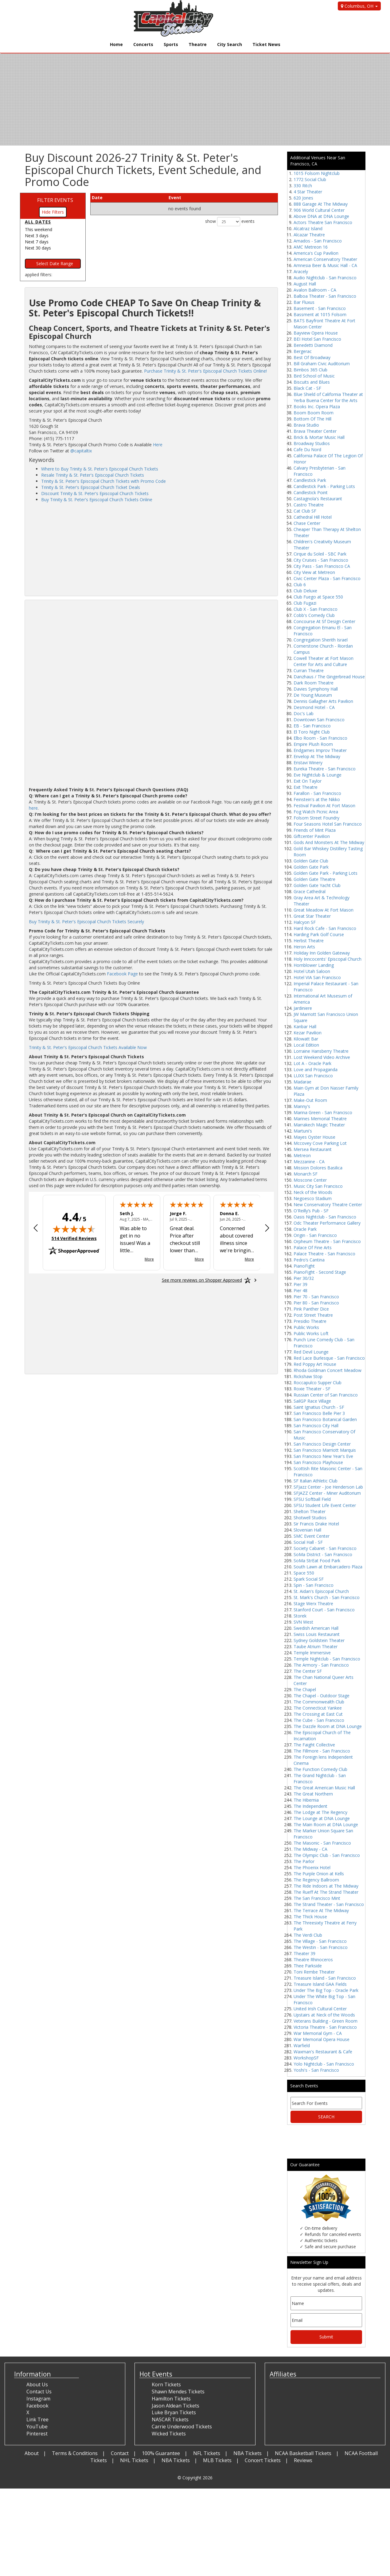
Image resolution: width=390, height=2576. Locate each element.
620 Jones (303, 198)
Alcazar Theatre (309, 235)
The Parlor (304, 1861)
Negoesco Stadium (313, 1198)
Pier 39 (300, 1284)
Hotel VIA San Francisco (317, 977)
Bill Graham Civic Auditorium (322, 363)
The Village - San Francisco (320, 1941)
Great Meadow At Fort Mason (323, 910)
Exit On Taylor (308, 781)
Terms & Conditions (75, 2453)
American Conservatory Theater (325, 259)
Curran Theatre (309, 670)
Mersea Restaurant (313, 1149)
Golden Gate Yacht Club (317, 885)
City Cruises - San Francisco (321, 560)
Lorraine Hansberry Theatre (321, 1051)
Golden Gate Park (311, 867)
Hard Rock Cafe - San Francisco (325, 928)
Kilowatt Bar (306, 1039)
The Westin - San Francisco (321, 1947)
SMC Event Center (312, 1536)
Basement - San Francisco (320, 308)
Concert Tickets (263, 2460)
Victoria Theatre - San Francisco (325, 2027)
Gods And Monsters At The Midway (329, 842)
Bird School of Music (314, 376)
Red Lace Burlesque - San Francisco (329, 1358)
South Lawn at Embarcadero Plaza (328, 1567)
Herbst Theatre (309, 940)
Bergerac (303, 351)
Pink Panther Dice (311, 1309)
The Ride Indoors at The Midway (326, 1886)
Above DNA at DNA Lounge (321, 216)
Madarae (302, 1082)
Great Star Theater (312, 916)
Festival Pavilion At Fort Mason (324, 805)
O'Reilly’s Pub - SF (311, 1211)
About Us (37, 2384)
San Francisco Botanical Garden (325, 1419)
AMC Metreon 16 (311, 247)
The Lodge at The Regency (320, 1812)
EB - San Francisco (312, 726)
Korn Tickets (166, 2384)
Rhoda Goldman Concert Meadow (327, 1370)
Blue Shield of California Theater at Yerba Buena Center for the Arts (328, 397)
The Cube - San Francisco (319, 1720)
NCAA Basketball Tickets (303, 2453)
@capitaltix (81, 451)
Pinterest (37, 2433)
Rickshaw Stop (308, 1376)
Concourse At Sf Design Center (324, 621)
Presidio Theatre (310, 1321)
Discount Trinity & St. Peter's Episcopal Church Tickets (95, 493)
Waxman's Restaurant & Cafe (323, 2052)
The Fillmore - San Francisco (322, 1751)
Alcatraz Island (308, 228)
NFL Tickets (206, 2453)
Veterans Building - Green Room (325, 2021)
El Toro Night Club (312, 732)
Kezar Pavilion (308, 1033)
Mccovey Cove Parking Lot (320, 1143)
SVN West (303, 1622)
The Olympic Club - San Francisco (327, 1855)
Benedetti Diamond (313, 345)
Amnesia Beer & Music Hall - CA (325, 265)
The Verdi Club (308, 1935)
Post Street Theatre (313, 1315)
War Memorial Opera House (321, 2039)
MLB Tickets (217, 2460)
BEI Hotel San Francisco (317, 339)
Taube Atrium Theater (315, 1646)
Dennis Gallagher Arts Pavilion (323, 701)
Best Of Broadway (312, 357)
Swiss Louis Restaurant (317, 1634)
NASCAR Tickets (170, 2419)
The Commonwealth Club (319, 1702)
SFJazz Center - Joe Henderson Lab (328, 1487)
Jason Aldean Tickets (175, 2405)
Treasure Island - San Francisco (325, 1978)
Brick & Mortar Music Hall (319, 437)
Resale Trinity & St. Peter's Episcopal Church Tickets (92, 475)
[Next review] (267, 1228)
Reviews (303, 2460)
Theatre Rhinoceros (313, 1959)
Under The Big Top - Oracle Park (326, 1990)
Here (157, 444)
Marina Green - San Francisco (323, 1112)
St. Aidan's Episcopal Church (321, 1591)
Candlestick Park (310, 480)
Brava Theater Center (315, 431)
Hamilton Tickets (171, 2398)
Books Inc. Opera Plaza (317, 406)
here (33, 808)
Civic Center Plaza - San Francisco (327, 578)
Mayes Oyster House (314, 1137)
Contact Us (39, 2391)
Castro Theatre (309, 505)
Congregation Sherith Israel (321, 640)
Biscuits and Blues (312, 382)
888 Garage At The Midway (321, 204)
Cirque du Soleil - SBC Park (320, 554)
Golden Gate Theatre (314, 879)
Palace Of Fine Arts (313, 1247)
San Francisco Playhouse (318, 1462)
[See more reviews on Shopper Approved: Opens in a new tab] (202, 1280)
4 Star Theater (308, 192)
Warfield (302, 2045)
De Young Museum (313, 695)
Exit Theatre (306, 787)
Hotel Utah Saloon (312, 971)
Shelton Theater (310, 1511)
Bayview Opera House (316, 333)
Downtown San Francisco (319, 719)
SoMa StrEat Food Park (317, 1560)
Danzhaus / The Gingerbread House (329, 677)
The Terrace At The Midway (321, 1910)
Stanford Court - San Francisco (324, 1610)
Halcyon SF (305, 922)
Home (116, 44)
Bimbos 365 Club (310, 370)
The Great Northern (313, 1794)
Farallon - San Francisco (317, 793)
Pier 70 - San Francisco (316, 1297)
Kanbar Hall (305, 1026)
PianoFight (304, 1266)
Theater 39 (304, 1953)
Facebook (37, 2405)
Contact (120, 2453)
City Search (229, 44)
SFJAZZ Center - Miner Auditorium (327, 1493)
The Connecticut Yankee (318, 1708)
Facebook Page (122, 974)
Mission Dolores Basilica (318, 1168)
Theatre (198, 44)
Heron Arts (304, 947)
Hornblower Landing (314, 965)
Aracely (301, 271)
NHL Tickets (134, 2460)
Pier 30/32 (304, 1278)
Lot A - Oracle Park (312, 1063)
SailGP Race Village (312, 1401)
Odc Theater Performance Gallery (327, 1223)
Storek (300, 1616)
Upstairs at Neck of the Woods (324, 2015)
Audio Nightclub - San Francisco (325, 278)
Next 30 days (38, 248)
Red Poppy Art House (315, 1364)
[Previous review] (35, 1228)
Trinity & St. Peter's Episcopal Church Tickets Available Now (88, 1047)
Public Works (306, 1327)
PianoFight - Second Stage (320, 1272)
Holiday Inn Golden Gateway (322, 953)
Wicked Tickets (169, 2433)
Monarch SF (306, 1174)
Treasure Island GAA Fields (320, 1984)
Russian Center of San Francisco (326, 1395)
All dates (38, 222)
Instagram (38, 2398)
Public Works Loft (311, 1333)
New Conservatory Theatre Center (328, 1204)
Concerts (143, 44)
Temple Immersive (312, 1653)
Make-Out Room (310, 1100)
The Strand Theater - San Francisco (329, 1904)
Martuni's (303, 1131)
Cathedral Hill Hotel (313, 517)
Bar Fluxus (304, 302)
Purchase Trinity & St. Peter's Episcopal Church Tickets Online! (205, 371)
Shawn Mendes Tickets (178, 2391)
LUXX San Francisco (313, 1076)
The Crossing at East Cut (318, 1714)
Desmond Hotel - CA (314, 707)
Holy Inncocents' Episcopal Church (327, 959)
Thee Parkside (308, 1966)
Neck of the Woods (313, 1192)
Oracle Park (305, 1229)
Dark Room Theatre (313, 683)
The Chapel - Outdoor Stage (321, 1696)
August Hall (305, 284)
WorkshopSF (306, 2058)
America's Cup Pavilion (316, 253)
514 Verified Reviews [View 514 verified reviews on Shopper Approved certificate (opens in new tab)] (74, 1238)
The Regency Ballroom (316, 1880)
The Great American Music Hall (324, 1788)
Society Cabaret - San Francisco (325, 1548)
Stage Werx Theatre (313, 1603)
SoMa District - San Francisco (323, 1554)
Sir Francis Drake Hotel (316, 1524)
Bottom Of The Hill (312, 419)
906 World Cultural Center (319, 210)
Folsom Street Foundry (316, 818)
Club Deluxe (305, 591)
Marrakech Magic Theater (319, 1125)
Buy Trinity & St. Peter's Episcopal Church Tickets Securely (86, 921)
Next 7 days (37, 242)
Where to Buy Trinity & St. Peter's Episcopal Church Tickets (99, 469)
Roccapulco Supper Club (317, 1382)
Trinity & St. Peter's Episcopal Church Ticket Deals (90, 487)
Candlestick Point (311, 492)
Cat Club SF (305, 511)
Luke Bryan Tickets (174, 2412)
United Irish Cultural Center (320, 2009)
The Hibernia (306, 1800)
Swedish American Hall (316, 1628)
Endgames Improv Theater (320, 750)
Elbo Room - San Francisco (320, 738)
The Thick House (310, 1916)
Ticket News (266, 44)
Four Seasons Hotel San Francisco (328, 824)
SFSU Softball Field (312, 1499)
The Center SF (308, 1671)
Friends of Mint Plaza (315, 830)
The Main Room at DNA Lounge (326, 1824)
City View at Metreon (314, 572)
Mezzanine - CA (309, 1161)
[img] (74, 1229)
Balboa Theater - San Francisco (325, 296)
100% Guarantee (161, 2453)
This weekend (38, 229)
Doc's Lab (304, 713)
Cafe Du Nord (307, 449)
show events (230, 221)
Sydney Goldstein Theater (319, 1640)
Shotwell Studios (310, 1517)
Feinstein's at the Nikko (317, 799)
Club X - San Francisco (315, 609)
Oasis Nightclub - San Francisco (325, 1217)
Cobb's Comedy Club (314, 615)
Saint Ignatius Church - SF (319, 1407)
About (32, 2453)
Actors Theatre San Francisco (323, 222)
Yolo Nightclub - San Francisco (324, 2064)
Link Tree (37, 2419)
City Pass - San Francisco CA (322, 566)
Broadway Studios (312, 443)
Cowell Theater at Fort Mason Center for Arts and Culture (323, 661)
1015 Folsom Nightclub (317, 173)
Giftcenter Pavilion (312, 836)
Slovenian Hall (307, 1530)
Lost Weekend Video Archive (322, 1057)
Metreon (302, 1155)
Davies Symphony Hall (316, 689)
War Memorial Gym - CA (318, 2033)
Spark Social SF (309, 1579)
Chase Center (307, 523)
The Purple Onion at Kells (319, 1874)
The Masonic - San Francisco (322, 1843)
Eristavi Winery (308, 762)
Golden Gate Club (311, 861)
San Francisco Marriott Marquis (325, 1450)
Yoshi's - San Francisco (316, 2070)
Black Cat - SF (307, 388)
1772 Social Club (310, 179)
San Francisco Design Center (322, 1444)
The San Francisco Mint (317, 1898)
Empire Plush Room (313, 744)
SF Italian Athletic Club (315, 1481)
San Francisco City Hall (316, 1425)
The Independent (310, 1806)
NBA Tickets (247, 2453)
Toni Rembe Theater (314, 1972)
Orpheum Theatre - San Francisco (327, 1241)
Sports (171, 44)
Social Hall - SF (308, 1542)
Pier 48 (300, 1290)
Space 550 (304, 1573)
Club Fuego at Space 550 (318, 597)
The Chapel (305, 1689)
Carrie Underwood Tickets (182, 2426)
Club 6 (300, 584)
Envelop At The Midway (317, 756)
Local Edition (306, 1045)
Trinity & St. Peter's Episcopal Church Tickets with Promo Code (103, 481)
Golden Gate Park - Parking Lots (325, 873)
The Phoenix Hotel (312, 1867)
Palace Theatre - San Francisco (324, 1254)
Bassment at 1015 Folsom (320, 314)
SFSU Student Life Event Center (325, 1505)
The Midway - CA (310, 1849)
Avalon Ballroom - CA (315, 290)
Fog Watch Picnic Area (316, 812)
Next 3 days (37, 235)
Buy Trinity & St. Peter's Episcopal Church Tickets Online (96, 499)
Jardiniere (303, 1008)
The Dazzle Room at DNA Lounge (328, 1726)
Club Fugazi (305, 603)
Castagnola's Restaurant (318, 499)
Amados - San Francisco (318, 241)
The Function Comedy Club (320, 1769)
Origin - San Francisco (315, 1235)
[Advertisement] (151, 549)
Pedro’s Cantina (309, 1260)
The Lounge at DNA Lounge (322, 1818)
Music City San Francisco (318, 1186)
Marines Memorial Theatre (320, 1118)
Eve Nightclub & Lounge (317, 775)
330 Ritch (303, 185)
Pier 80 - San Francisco (316, 1303)
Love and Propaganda (315, 1069)
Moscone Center (310, 1180)
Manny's (302, 1106)
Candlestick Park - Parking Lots (324, 486)
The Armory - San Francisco (321, 1665)
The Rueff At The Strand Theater (326, 1892)
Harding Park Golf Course (319, 934)
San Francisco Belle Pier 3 (319, 1413)
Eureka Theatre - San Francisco (325, 769)
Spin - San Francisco (313, 1585)
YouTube (37, 2426)
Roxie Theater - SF (312, 1389)
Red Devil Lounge (311, 1352)
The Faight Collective (314, 1745)
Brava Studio (306, 425)
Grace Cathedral (310, 891)
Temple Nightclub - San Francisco (327, 1659)
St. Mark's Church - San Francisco (327, 1597)
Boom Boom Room (313, 413)
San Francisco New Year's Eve (323, 1456)
